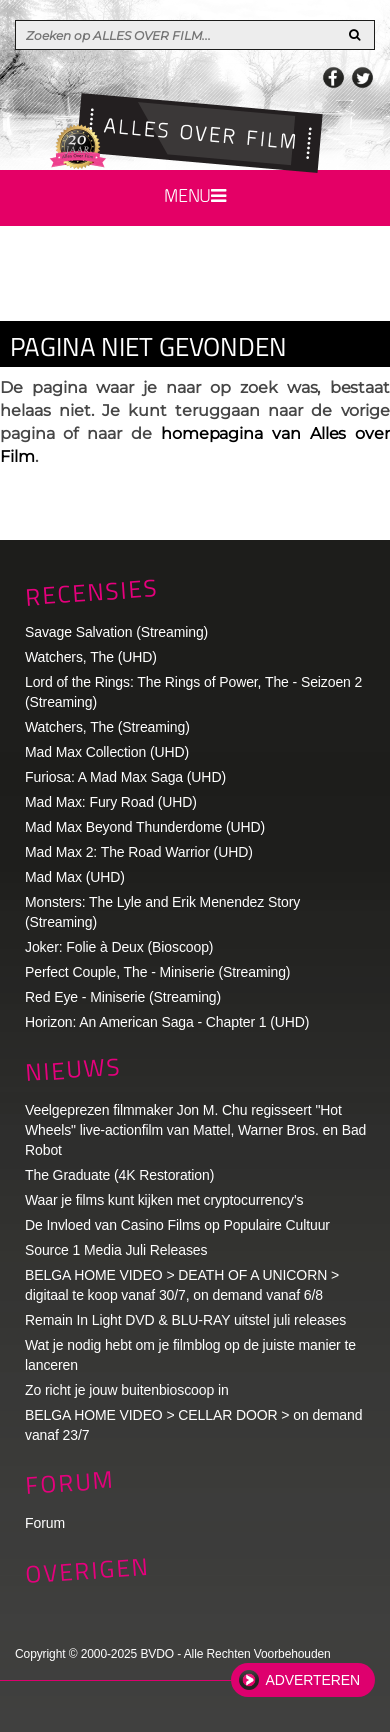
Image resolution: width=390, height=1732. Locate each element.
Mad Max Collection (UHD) (107, 752)
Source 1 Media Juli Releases (116, 1250)
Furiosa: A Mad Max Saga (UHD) (125, 777)
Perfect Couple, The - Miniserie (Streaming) (157, 972)
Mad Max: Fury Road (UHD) (111, 802)
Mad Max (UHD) (75, 877)
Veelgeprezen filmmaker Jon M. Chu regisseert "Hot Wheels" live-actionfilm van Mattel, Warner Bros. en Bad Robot (195, 1130)
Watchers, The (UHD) (91, 657)
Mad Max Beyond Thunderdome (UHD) (145, 827)
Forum (45, 1523)
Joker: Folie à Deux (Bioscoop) (119, 947)
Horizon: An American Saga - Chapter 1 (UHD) (167, 1022)
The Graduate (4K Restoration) (119, 1175)
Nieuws (73, 1069)
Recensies (91, 591)
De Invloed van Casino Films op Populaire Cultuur (177, 1225)
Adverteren (313, 1680)
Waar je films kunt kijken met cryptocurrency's (164, 1200)
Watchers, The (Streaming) (107, 727)
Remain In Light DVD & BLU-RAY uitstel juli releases (185, 1320)
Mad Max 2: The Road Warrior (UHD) (139, 852)
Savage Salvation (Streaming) (116, 632)
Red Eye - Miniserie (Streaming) (123, 997)
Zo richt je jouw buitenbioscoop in (127, 1390)
